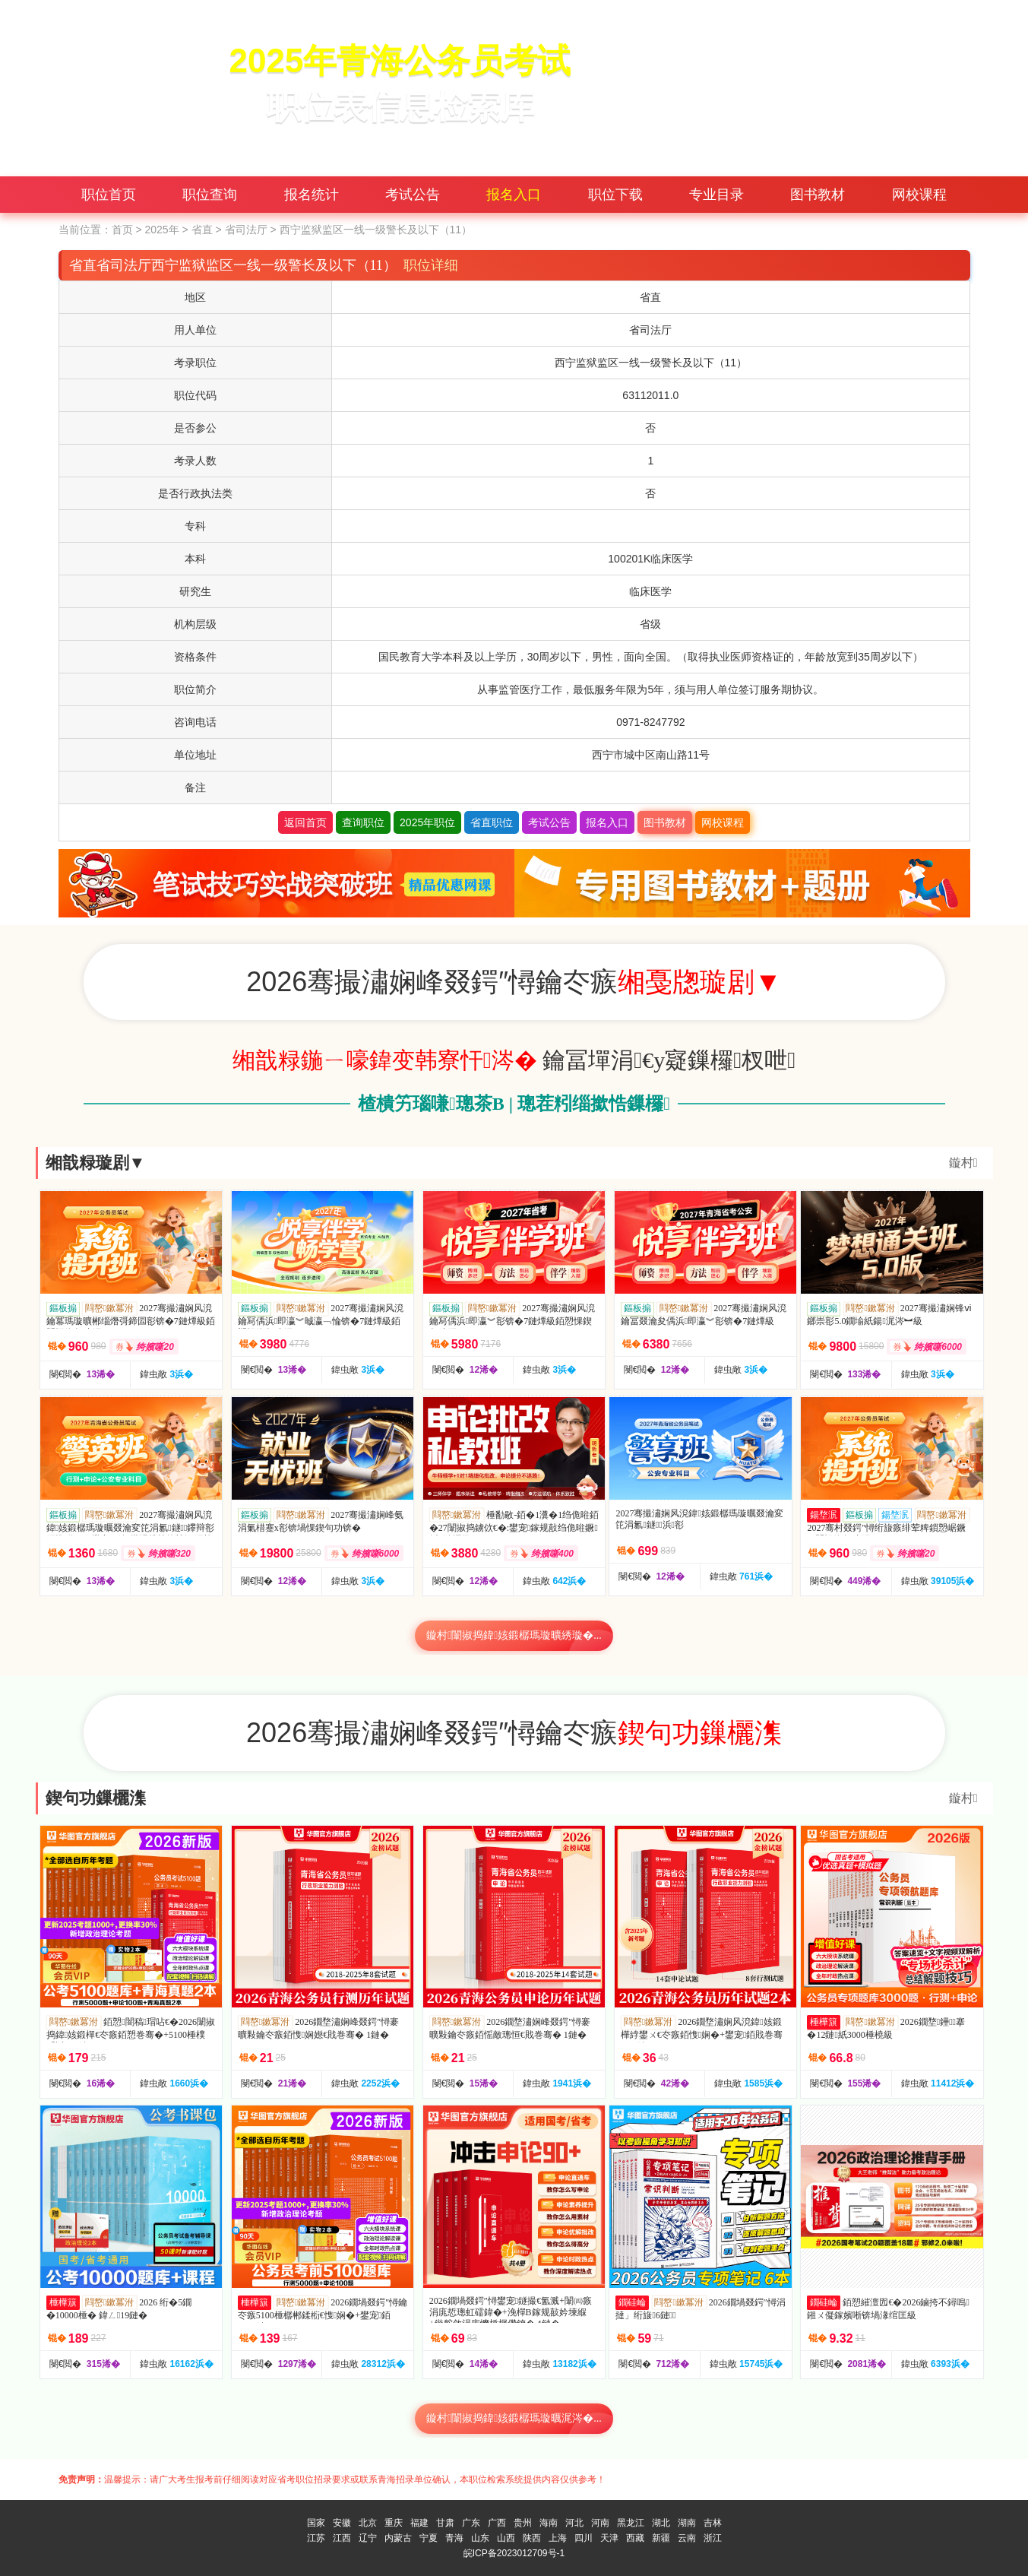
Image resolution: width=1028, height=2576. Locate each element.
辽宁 (368, 2538)
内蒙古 (398, 2538)
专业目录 (716, 194)
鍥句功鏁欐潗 (96, 1798)
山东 (480, 2538)
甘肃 (445, 2522)
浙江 (713, 2538)
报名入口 (513, 194)
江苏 (316, 2538)
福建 (419, 2522)
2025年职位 (427, 822)
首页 (122, 229)
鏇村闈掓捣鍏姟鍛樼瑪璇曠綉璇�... (514, 1635)
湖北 (661, 2522)
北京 (368, 2522)
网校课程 (919, 194)
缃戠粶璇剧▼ (96, 1162)
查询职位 (363, 822)
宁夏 (428, 2538)
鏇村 (963, 1162)
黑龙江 (630, 2522)
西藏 (635, 2538)
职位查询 (209, 194)
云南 (687, 2538)
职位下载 (615, 194)
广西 (497, 2522)
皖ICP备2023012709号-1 (514, 2553)
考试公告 (412, 194)
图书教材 (817, 194)
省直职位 (491, 822)
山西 (506, 2538)
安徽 (342, 2522)
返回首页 (305, 822)
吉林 (713, 2522)
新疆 (661, 2538)
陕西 (532, 2538)
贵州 (523, 2522)
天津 (609, 2538)
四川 (583, 2538)
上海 (558, 2538)
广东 (471, 2522)
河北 (574, 2522)
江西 (342, 2538)
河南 (600, 2522)
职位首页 (108, 194)
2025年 (161, 229)
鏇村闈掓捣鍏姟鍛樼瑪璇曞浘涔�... (514, 2418)
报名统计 (311, 194)
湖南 (687, 2522)
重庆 (393, 2522)
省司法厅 (246, 229)
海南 (548, 2522)
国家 (316, 2522)
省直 (202, 229)
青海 (454, 2538)
